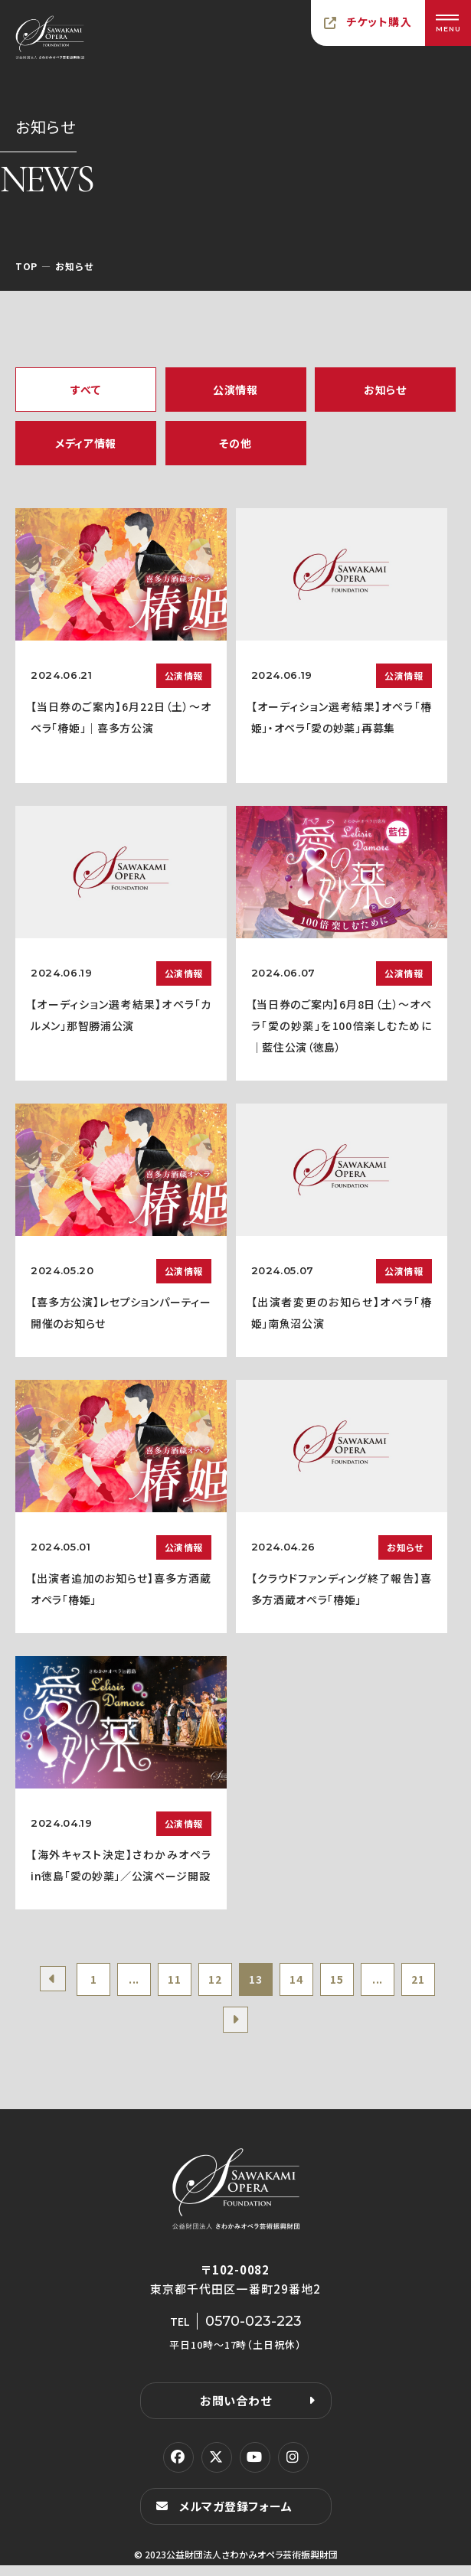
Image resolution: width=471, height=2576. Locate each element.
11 (189, 1982)
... (144, 1982)
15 (372, 1982)
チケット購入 (379, 21)
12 (235, 1982)
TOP (26, 265)
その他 (235, 443)
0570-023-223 (253, 2331)
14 (326, 1982)
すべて (85, 389)
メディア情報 (85, 443)
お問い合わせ (236, 2411)
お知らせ (385, 389)
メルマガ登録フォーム (236, 2517)
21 (212, 2028)
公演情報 (235, 389)
